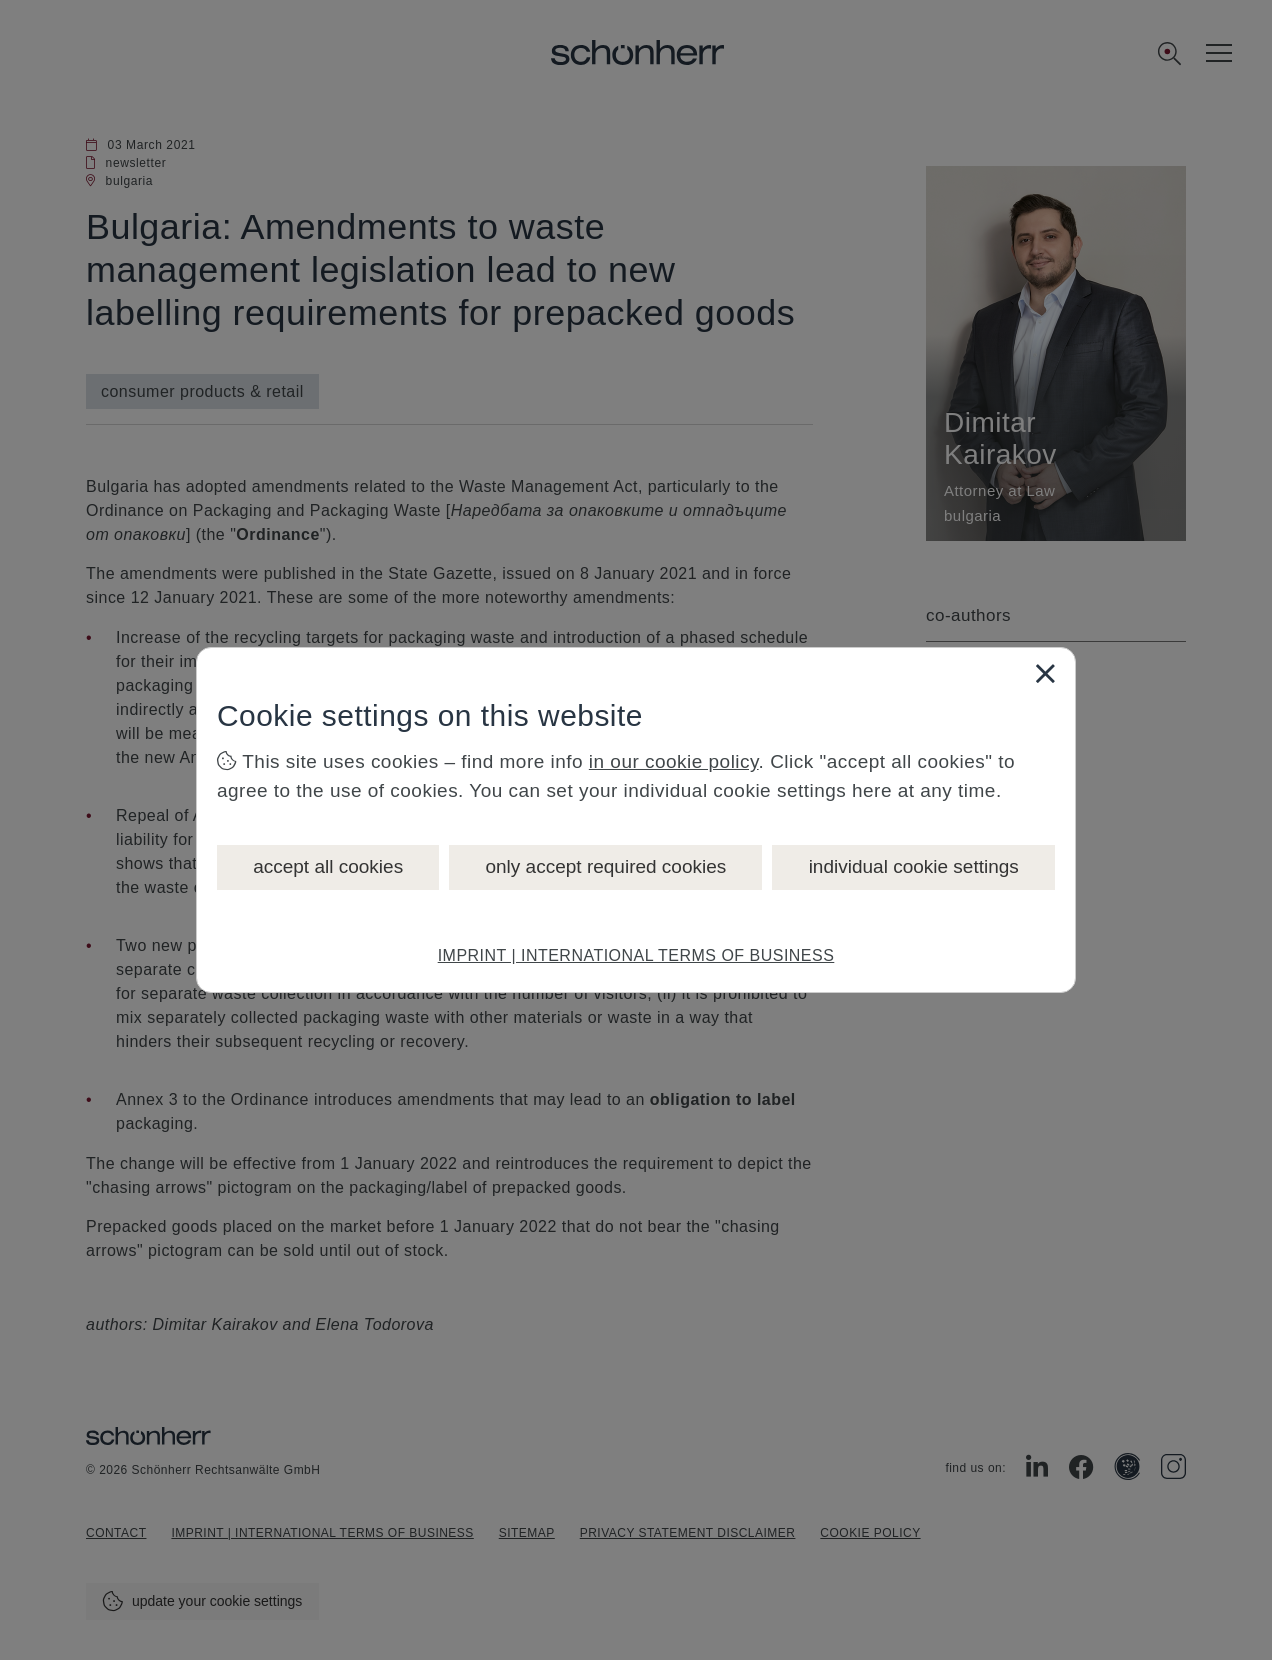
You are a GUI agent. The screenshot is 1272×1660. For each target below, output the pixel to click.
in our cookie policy (674, 761)
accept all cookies (328, 866)
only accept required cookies (605, 866)
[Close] (1045, 673)
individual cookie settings (914, 866)
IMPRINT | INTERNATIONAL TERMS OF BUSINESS (636, 955)
